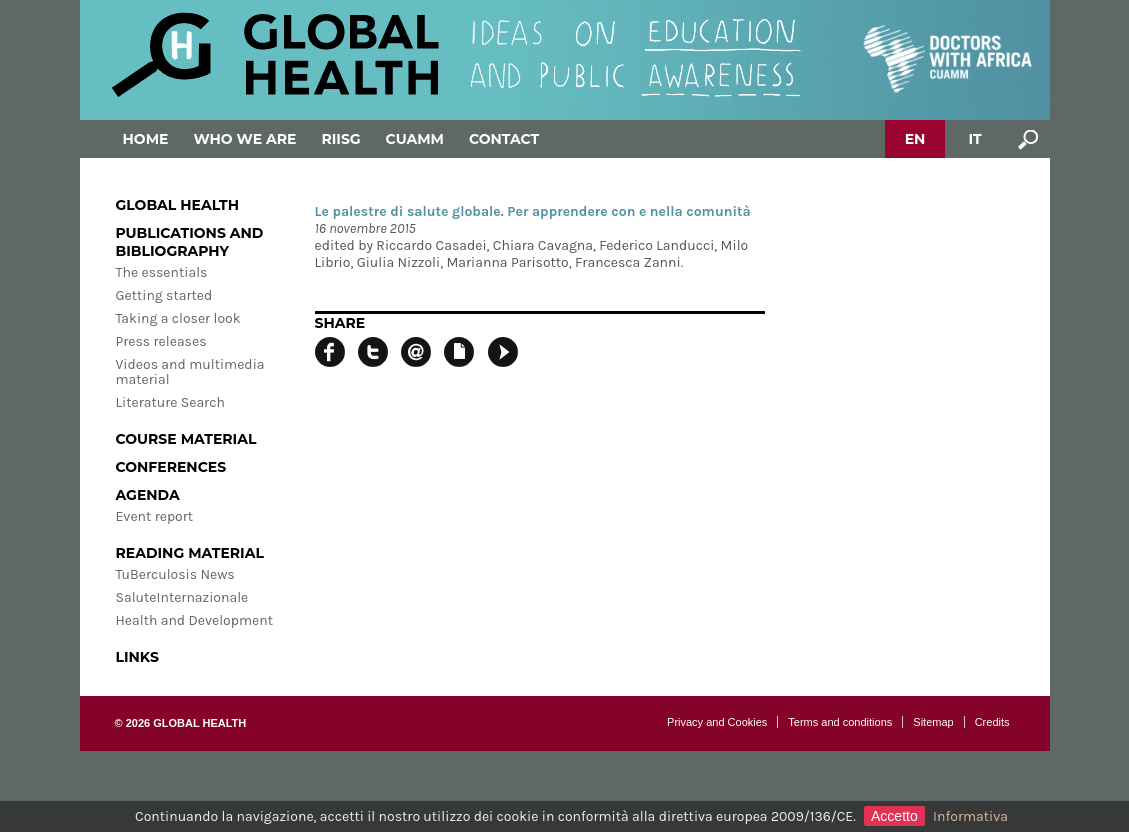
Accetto (894, 816)
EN (915, 139)
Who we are (244, 139)
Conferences (171, 467)
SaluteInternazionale (182, 597)
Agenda (148, 495)
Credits (992, 722)
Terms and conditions (840, 722)
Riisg (340, 139)
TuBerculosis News (175, 574)
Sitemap (933, 722)
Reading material (190, 553)
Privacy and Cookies (717, 722)
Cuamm (415, 139)
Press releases (161, 341)
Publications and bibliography (190, 242)
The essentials (162, 272)
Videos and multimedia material (190, 372)
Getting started (164, 295)
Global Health (178, 205)
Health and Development (194, 620)
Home (146, 139)
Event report (155, 516)
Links (137, 657)
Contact (504, 139)
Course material (186, 439)
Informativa (970, 816)
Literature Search (170, 402)
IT (974, 139)
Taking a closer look (178, 318)
